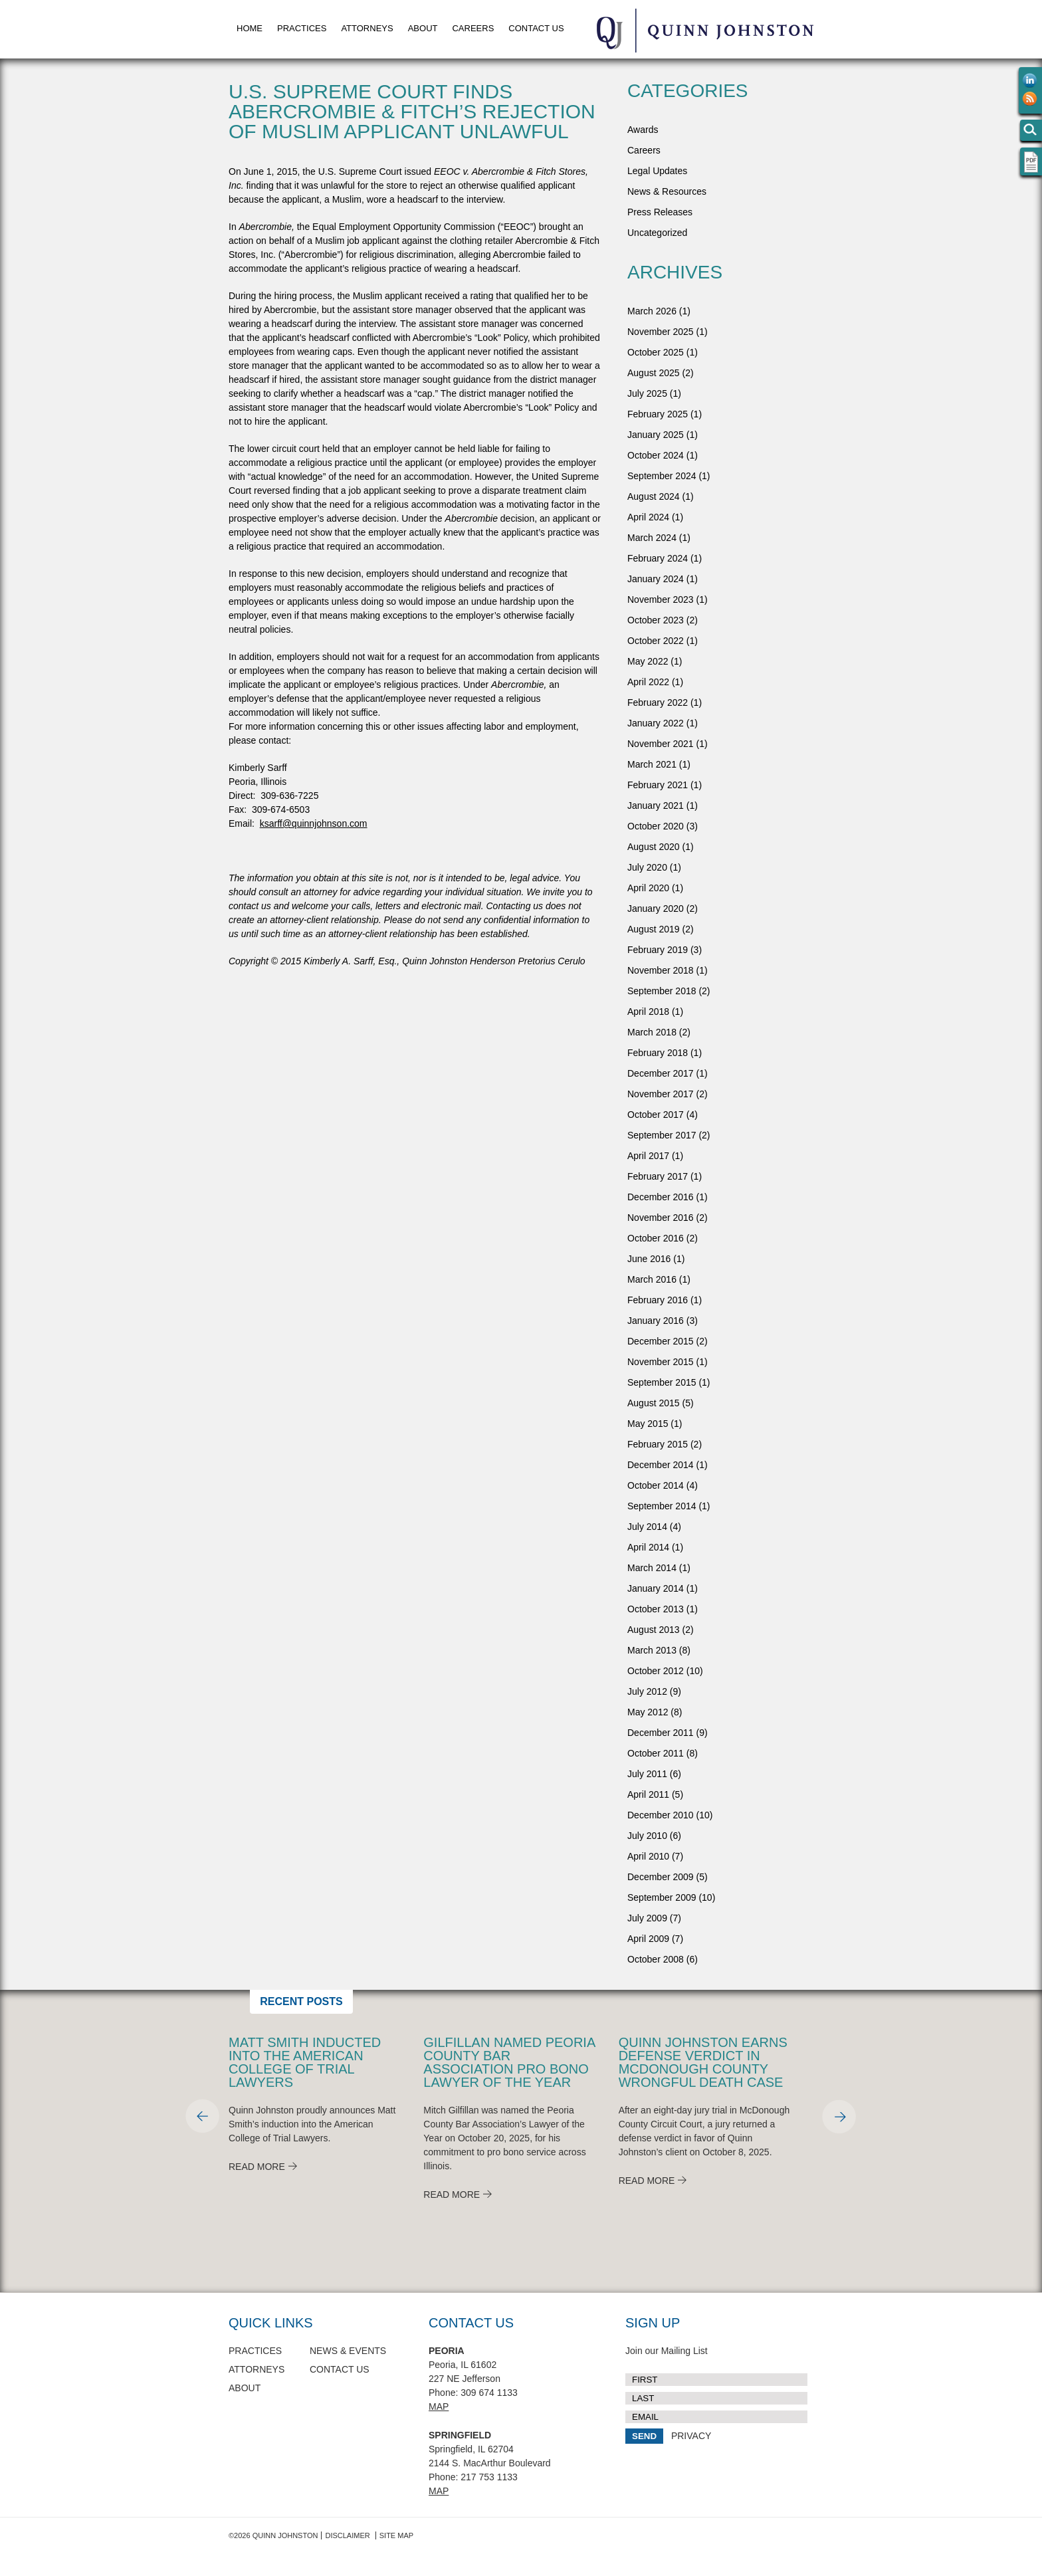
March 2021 (652, 764)
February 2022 (657, 702)
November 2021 (660, 743)
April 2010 (648, 1856)
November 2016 (660, 1217)
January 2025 (655, 434)
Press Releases (659, 212)
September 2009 (661, 1897)
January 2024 (655, 579)
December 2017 (660, 1073)
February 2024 (657, 558)
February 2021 (657, 785)
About (423, 28)
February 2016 (657, 1300)
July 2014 (647, 1526)
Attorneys (367, 28)
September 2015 (661, 1382)
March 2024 (652, 537)
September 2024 (661, 476)
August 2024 (653, 496)
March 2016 (652, 1279)
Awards (642, 129)
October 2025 (655, 352)
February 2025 (657, 414)
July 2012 (647, 1691)
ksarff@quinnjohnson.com (313, 823)
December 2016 (660, 1197)
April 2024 (648, 517)
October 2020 (655, 826)
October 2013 (655, 1609)
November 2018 (660, 970)
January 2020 (655, 908)
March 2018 (652, 1032)
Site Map (396, 2535)
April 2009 (648, 1938)
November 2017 (660, 1094)
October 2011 (655, 1753)
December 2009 (660, 1877)
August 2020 (653, 846)
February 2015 (657, 1444)
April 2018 (648, 1011)
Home (249, 28)
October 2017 (655, 1114)
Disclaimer (347, 2535)
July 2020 (647, 867)
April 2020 (648, 888)
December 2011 (660, 1732)
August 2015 (653, 1403)
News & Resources (666, 191)
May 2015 (647, 1423)
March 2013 (652, 1650)
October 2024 (655, 455)
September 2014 (661, 1506)
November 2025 (660, 331)
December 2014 (660, 1464)
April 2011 (648, 1794)
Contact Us (536, 28)
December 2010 (660, 1815)
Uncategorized (657, 232)
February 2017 (657, 1176)
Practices (301, 28)
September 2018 (661, 991)
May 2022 (647, 661)
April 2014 (648, 1547)
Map (439, 2406)
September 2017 (661, 1135)
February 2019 (657, 949)
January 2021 (655, 805)
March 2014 (652, 1567)
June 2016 (649, 1258)
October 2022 (655, 640)
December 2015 (660, 1341)
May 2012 (647, 1712)
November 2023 (660, 599)
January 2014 (655, 1588)
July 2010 (647, 1835)
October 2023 (655, 620)
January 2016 (655, 1320)
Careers (473, 28)
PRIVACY (691, 2435)
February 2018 (657, 1052)
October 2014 (655, 1485)
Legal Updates (657, 170)
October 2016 (655, 1238)
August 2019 (653, 929)
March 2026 (652, 311)
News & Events (348, 2350)
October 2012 (655, 1670)
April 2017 (648, 1155)
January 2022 (655, 723)
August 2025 (653, 373)
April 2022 (648, 682)
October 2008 (655, 1959)
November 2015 (660, 1361)
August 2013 (653, 1629)
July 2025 (647, 393)
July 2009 (647, 1918)
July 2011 (647, 1774)
